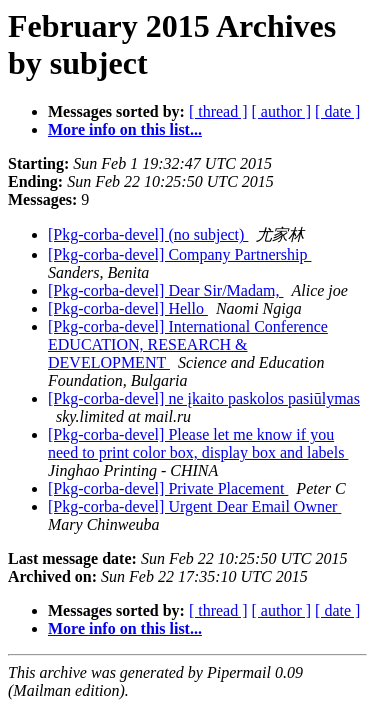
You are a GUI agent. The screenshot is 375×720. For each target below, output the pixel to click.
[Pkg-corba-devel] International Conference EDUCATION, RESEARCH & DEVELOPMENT (188, 344)
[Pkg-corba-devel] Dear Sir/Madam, (165, 290)
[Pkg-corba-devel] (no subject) (148, 234)
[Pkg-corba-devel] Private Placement (168, 488)
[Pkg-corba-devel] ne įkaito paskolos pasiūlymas (204, 398)
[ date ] (337, 111)
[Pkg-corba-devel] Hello (128, 308)
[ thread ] (218, 111)
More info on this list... (125, 129)
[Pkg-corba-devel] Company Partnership (179, 254)
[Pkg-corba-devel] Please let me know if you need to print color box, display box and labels (198, 443)
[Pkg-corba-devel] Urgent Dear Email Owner (194, 506)
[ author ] (282, 111)
